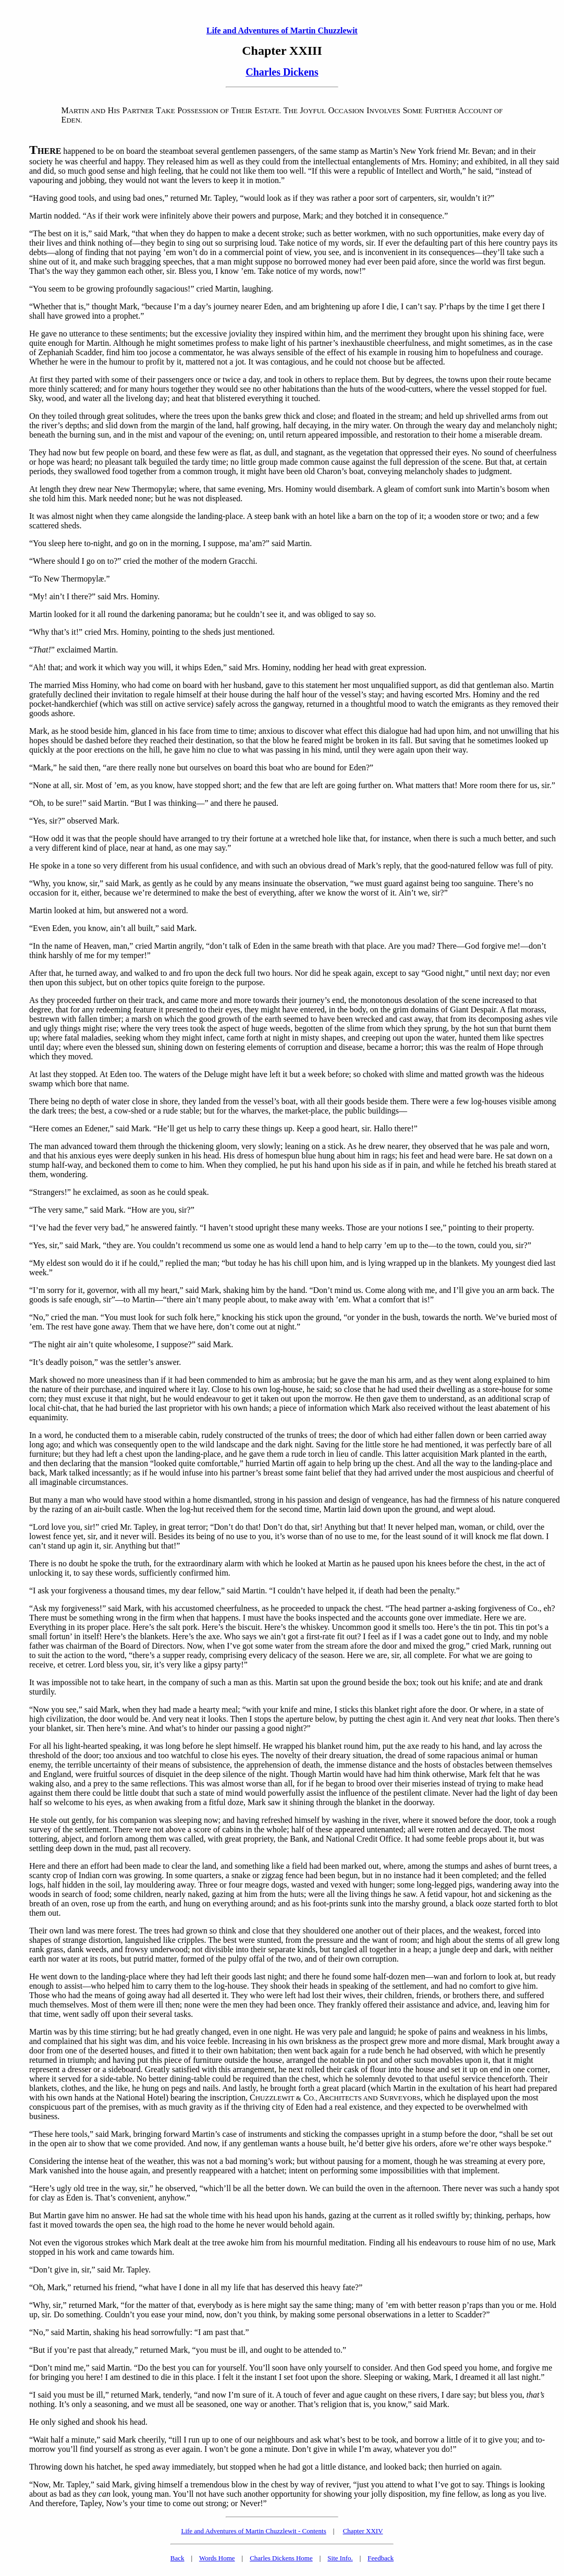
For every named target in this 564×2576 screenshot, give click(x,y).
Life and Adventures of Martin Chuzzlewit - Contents (253, 2531)
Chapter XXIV (363, 2531)
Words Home (217, 2558)
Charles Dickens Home (281, 2558)
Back (177, 2558)
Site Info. (339, 2558)
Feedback (380, 2558)
